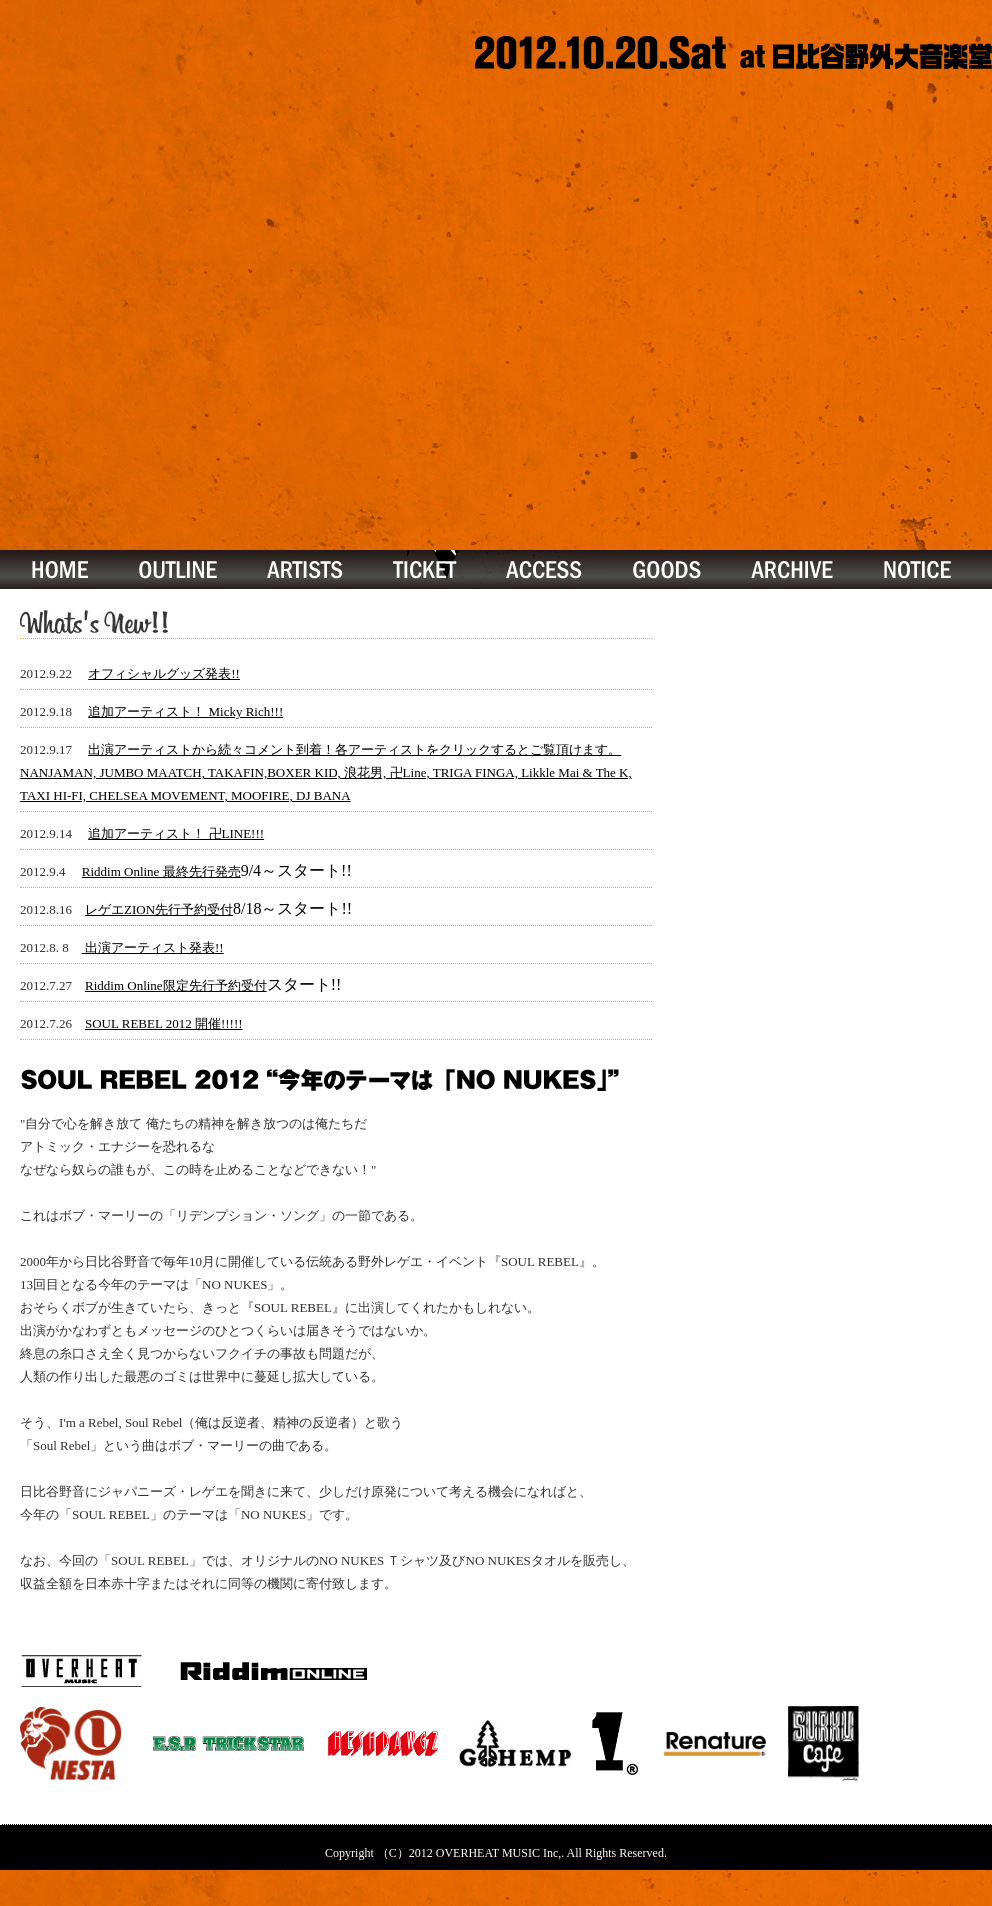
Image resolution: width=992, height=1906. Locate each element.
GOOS (666, 569)
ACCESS (545, 569)
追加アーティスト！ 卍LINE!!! (176, 833)
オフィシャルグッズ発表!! (164, 673)
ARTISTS (306, 569)
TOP (56, 569)
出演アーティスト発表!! (153, 947)
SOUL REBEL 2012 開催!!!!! (164, 1023)
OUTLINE (177, 569)
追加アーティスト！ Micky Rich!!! (185, 711)
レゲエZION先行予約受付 (159, 909)
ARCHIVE (793, 569)
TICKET (426, 569)
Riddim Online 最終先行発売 (161, 871)
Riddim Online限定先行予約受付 (176, 985)
